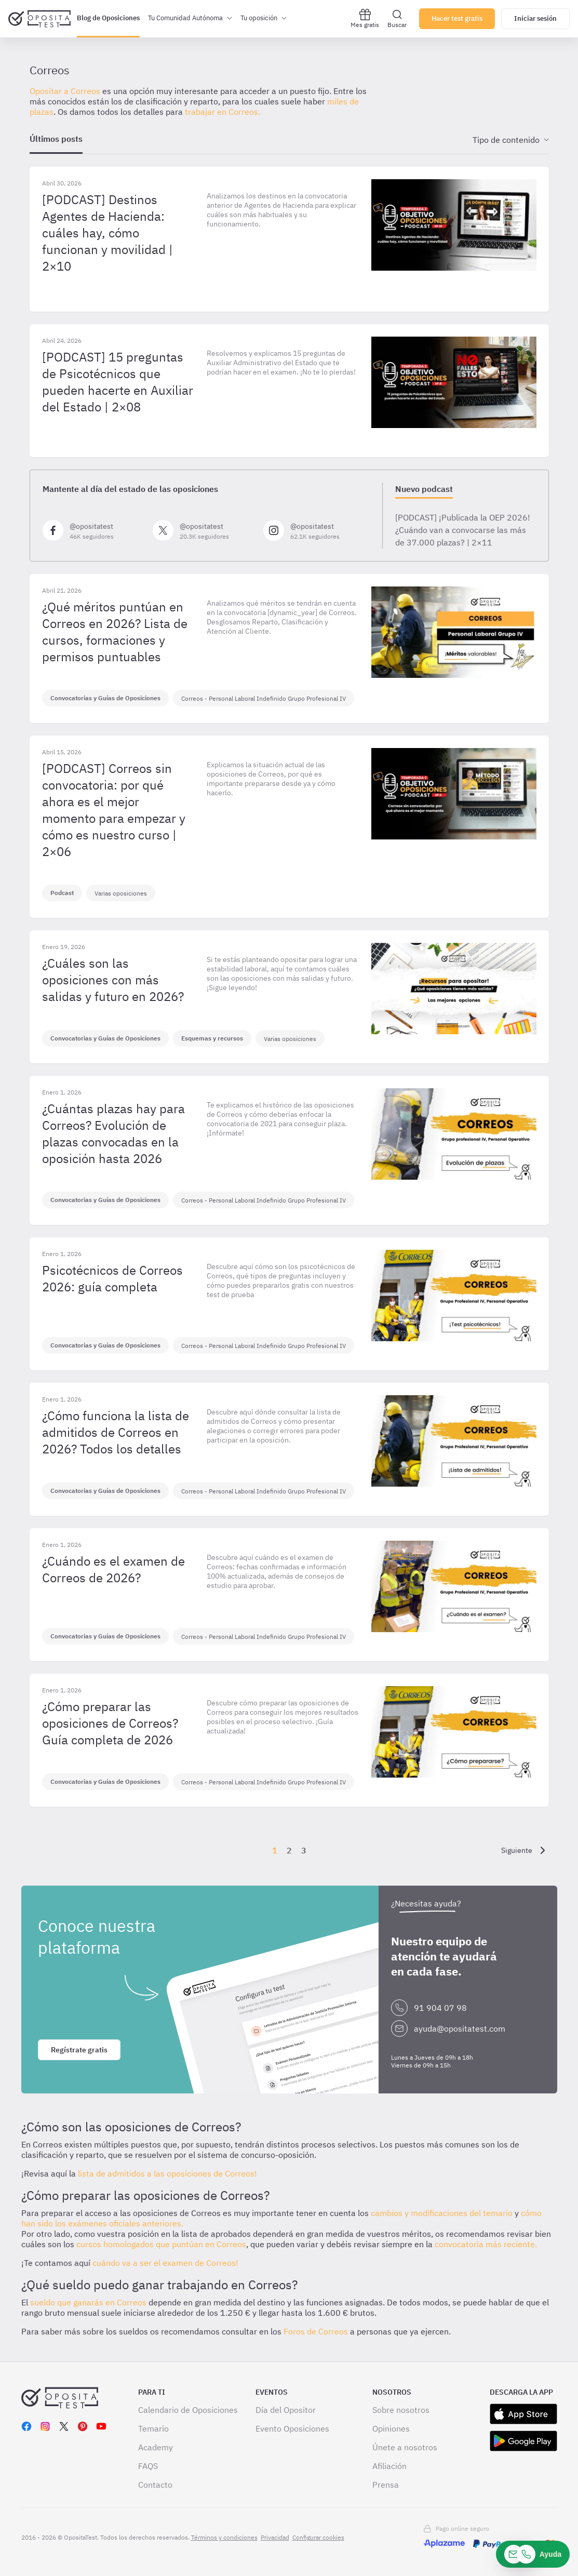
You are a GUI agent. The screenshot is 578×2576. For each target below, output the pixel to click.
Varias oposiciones (121, 893)
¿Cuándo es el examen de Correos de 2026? (113, 1569)
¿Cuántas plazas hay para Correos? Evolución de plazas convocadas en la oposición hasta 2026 (113, 1133)
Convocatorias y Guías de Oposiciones (105, 698)
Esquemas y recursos (212, 1038)
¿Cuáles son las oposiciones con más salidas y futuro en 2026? (113, 980)
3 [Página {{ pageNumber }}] (303, 1850)
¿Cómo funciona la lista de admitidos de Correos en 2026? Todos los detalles (115, 1432)
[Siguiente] (525, 1850)
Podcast (62, 893)
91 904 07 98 (440, 2008)
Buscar (397, 18)
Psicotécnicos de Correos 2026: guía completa (112, 1278)
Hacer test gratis (457, 18)
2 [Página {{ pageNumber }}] (289, 1850)
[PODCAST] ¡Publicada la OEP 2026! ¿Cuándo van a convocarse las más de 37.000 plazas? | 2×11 (462, 530)
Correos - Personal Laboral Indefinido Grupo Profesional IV (263, 698)
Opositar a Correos (65, 91)
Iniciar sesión (535, 18)
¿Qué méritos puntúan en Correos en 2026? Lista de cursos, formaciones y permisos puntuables (114, 631)
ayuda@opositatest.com (459, 2028)
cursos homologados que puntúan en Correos (161, 2244)
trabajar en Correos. (222, 111)
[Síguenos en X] (204, 530)
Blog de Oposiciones (108, 18)
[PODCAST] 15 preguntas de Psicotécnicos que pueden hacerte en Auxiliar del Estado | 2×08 (117, 382)
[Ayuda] (533, 2554)
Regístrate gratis (79, 2049)
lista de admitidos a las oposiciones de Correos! (167, 2173)
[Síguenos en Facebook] (94, 530)
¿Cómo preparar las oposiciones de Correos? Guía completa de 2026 (110, 1723)
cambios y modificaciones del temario (442, 2213)
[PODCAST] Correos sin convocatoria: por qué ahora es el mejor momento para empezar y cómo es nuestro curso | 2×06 (113, 810)
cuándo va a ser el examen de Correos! (165, 2263)
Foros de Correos (316, 2331)
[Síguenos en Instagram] (314, 530)
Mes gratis (365, 18)
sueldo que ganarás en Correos (88, 2302)
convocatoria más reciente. (486, 2244)
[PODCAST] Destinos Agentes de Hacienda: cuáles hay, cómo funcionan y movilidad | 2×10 (107, 232)
